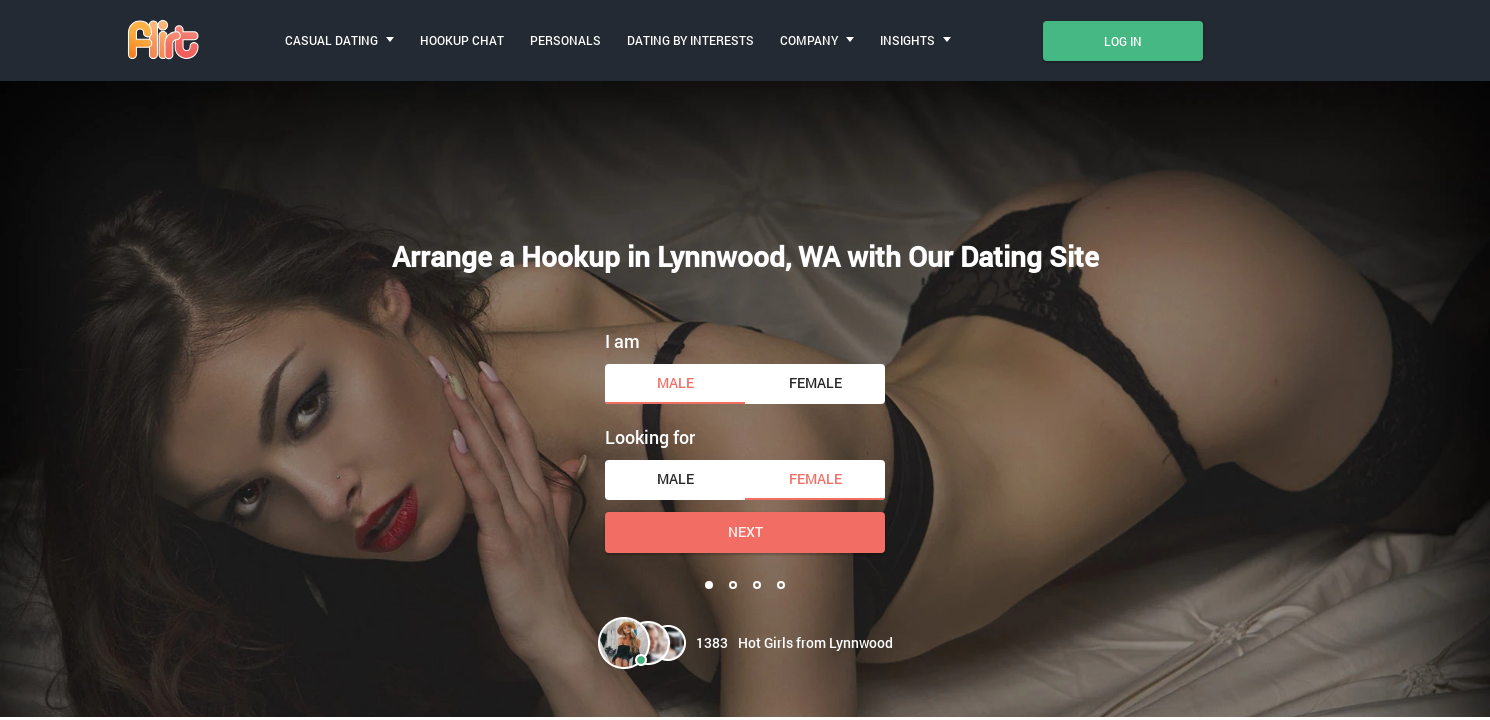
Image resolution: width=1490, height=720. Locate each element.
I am (622, 341)
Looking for (650, 437)
